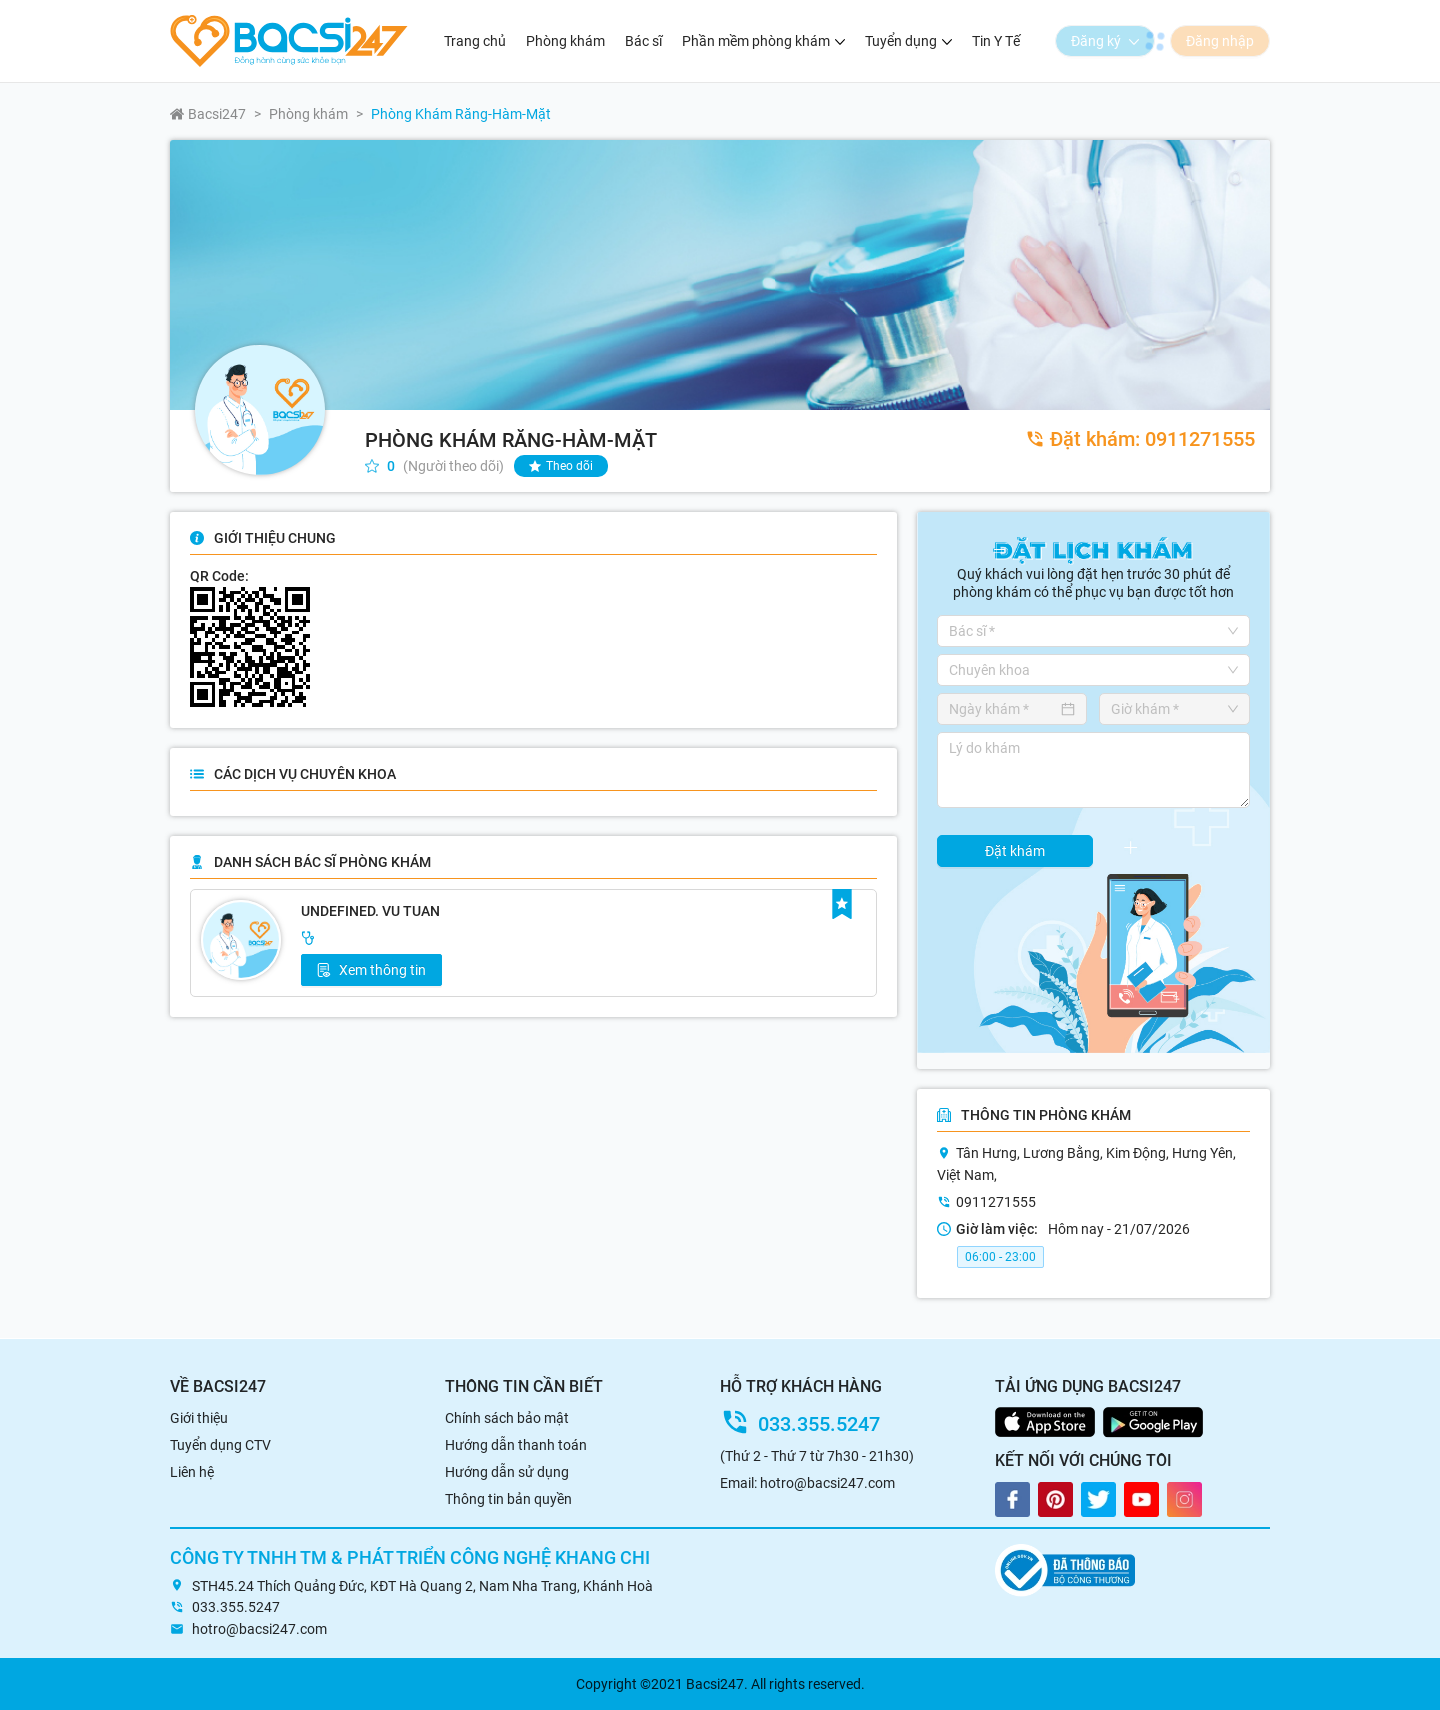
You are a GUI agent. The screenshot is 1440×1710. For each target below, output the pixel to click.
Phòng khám (565, 41)
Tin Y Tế (996, 41)
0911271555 (1140, 439)
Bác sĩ (643, 41)
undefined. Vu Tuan (370, 911)
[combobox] (1086, 631)
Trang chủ (475, 41)
